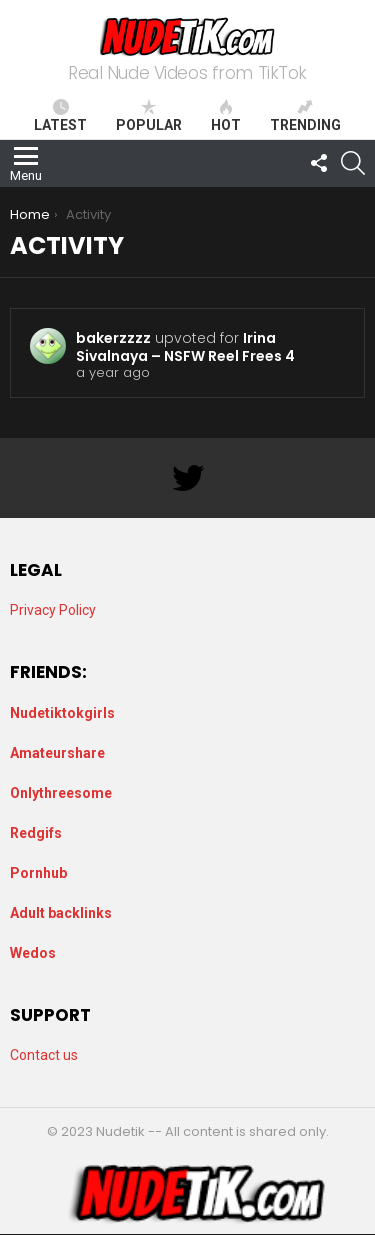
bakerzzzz (113, 338)
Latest (60, 116)
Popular (149, 116)
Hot (226, 116)
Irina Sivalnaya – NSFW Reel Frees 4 (185, 347)
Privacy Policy (53, 610)
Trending (305, 116)
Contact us (44, 1055)
